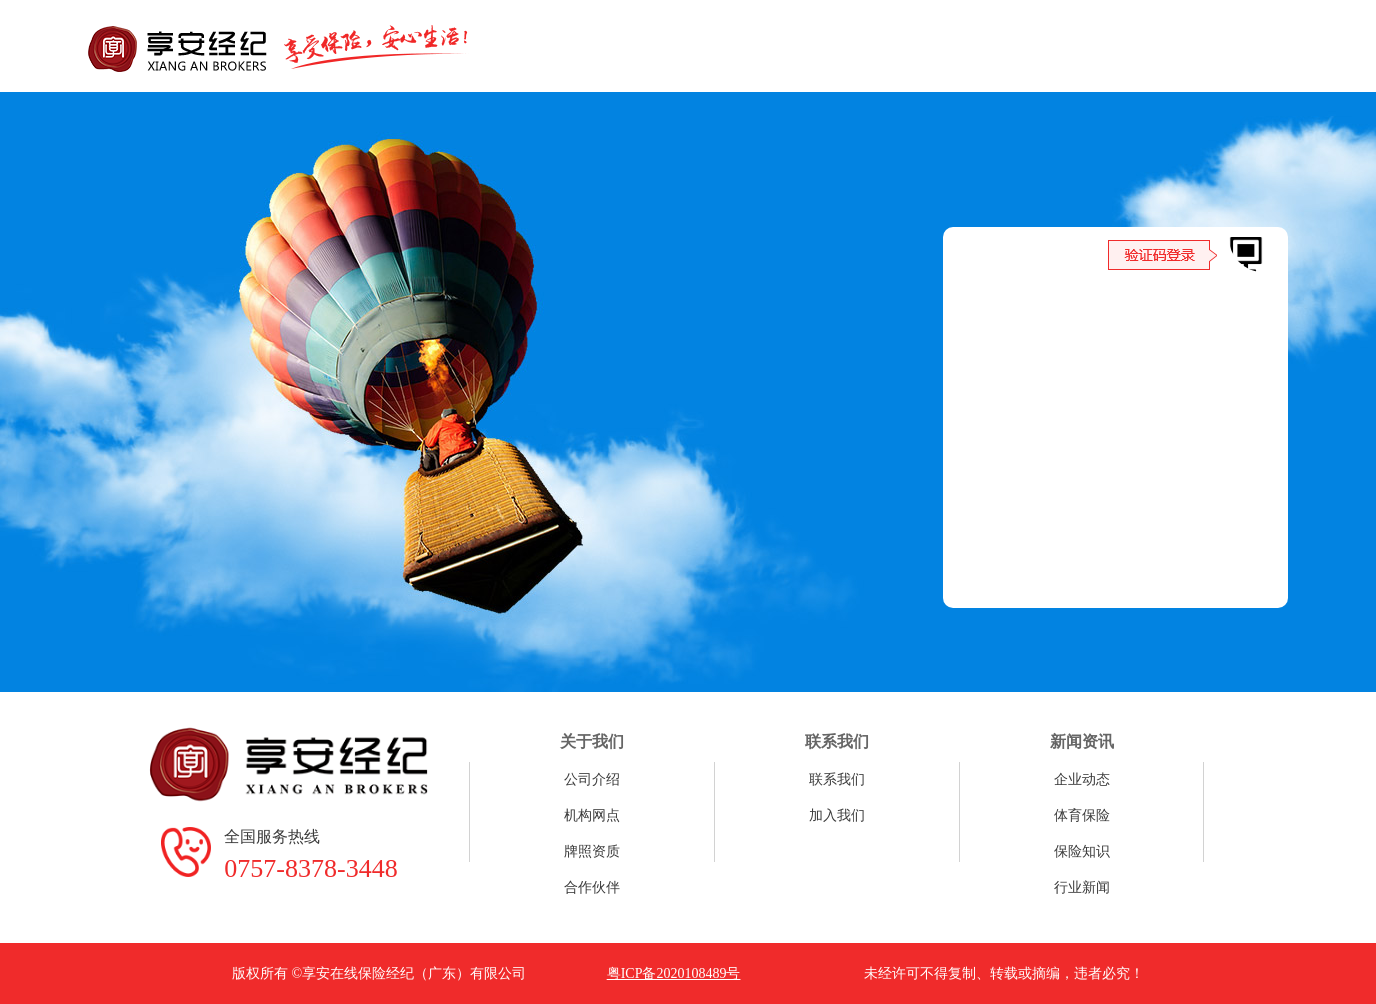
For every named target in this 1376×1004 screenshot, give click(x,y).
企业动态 (1082, 779)
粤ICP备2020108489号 (674, 973)
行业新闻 (1082, 887)
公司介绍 (592, 779)
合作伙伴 (592, 887)
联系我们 (837, 779)
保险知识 (1082, 851)
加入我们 (837, 815)
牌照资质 (592, 851)
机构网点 (592, 815)
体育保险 (1082, 815)
